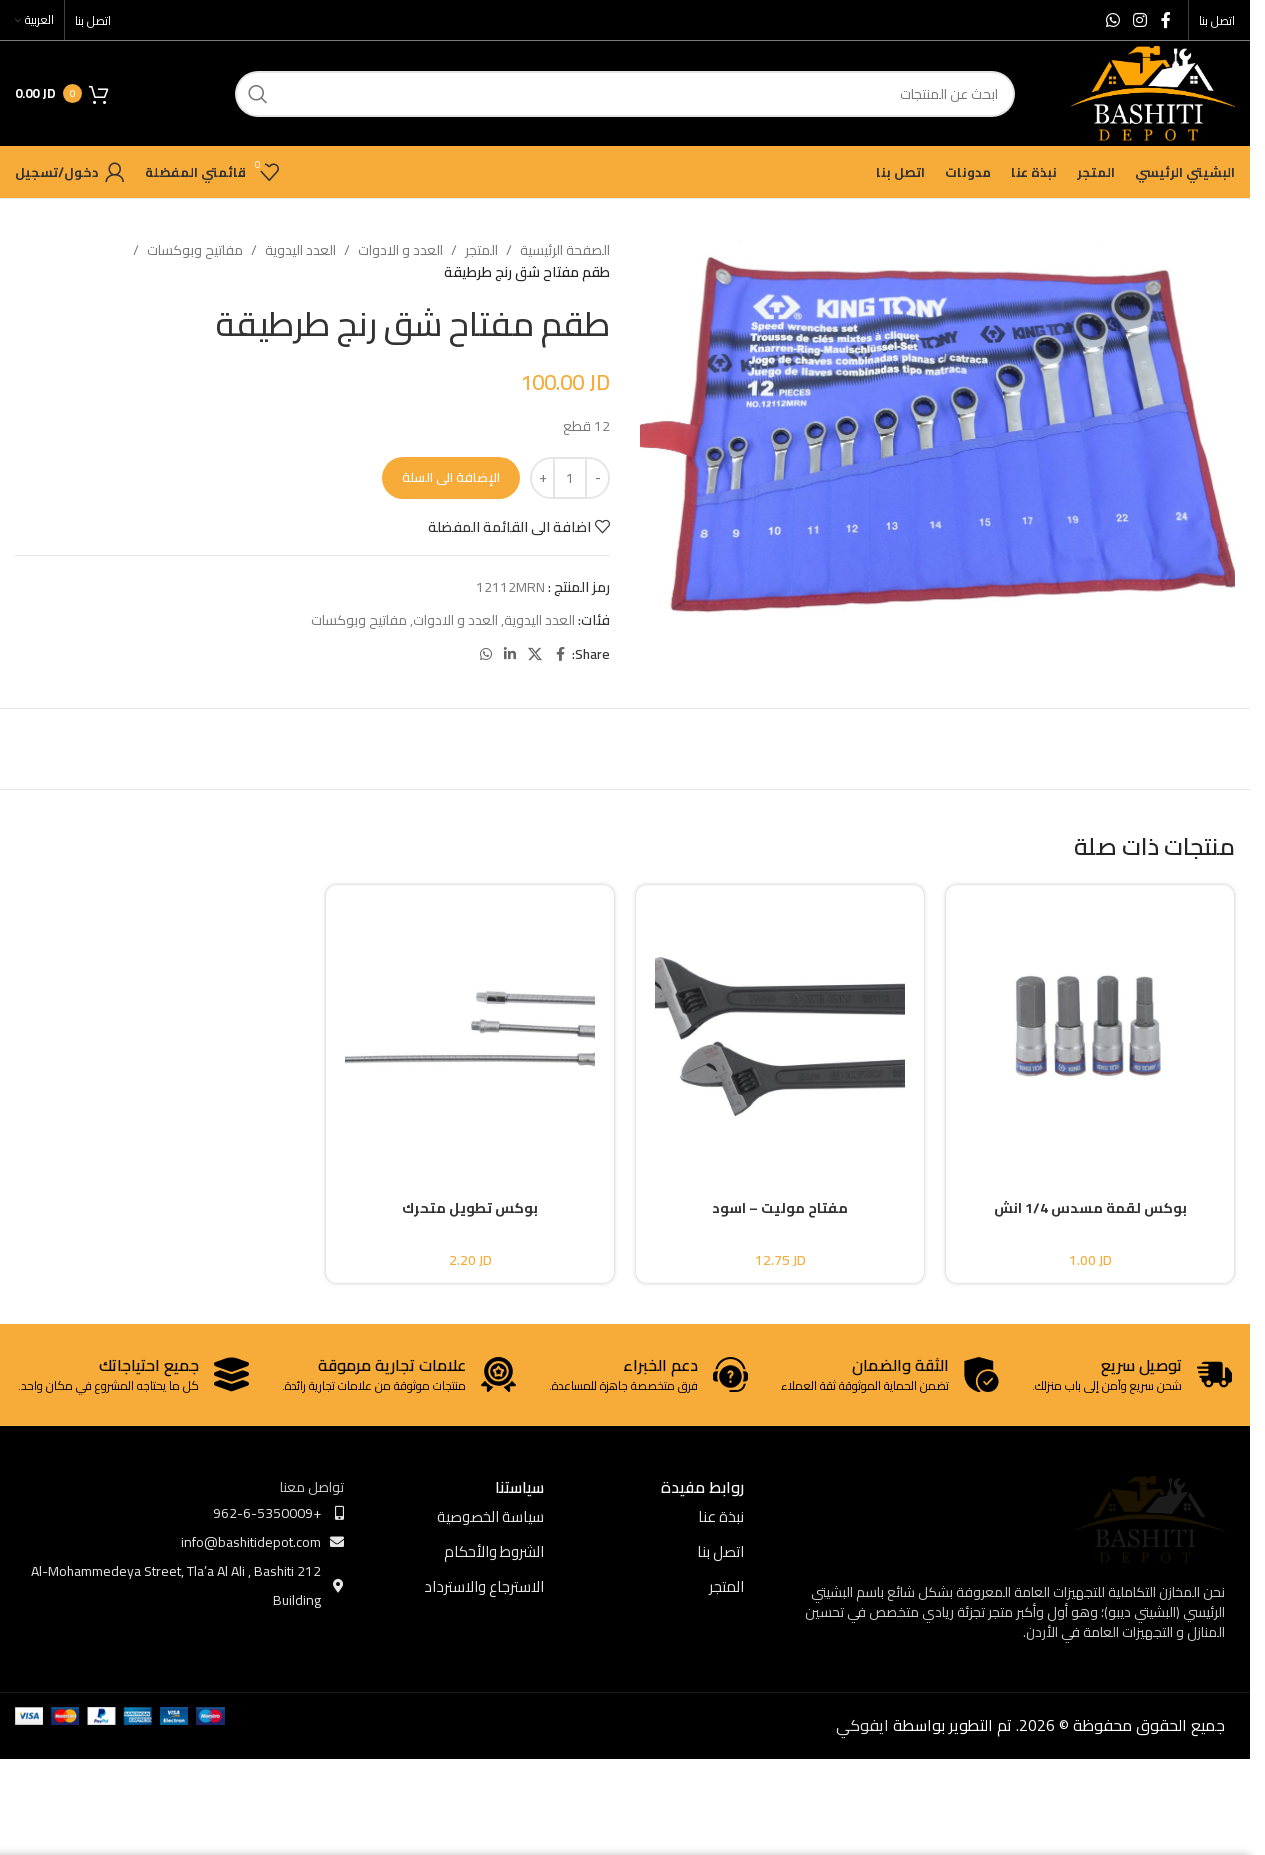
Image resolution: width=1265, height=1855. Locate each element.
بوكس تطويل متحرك (470, 1208)
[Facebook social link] (1166, 20)
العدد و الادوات (400, 250)
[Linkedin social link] (510, 654)
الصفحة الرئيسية (565, 250)
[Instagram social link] (1140, 20)
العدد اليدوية (300, 250)
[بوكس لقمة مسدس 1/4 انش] (1090, 1025)
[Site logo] (1153, 92)
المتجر (481, 250)
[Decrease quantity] (597, 478)
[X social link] (535, 654)
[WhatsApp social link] (1112, 20)
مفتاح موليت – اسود (780, 1208)
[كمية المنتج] (570, 478)
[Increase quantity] (542, 478)
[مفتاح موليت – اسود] (780, 1025)
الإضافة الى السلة (451, 477)
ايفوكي (862, 1725)
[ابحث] (625, 94)
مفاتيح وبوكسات (195, 250)
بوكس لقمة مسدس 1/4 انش (1090, 1208)
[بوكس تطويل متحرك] (470, 1025)
